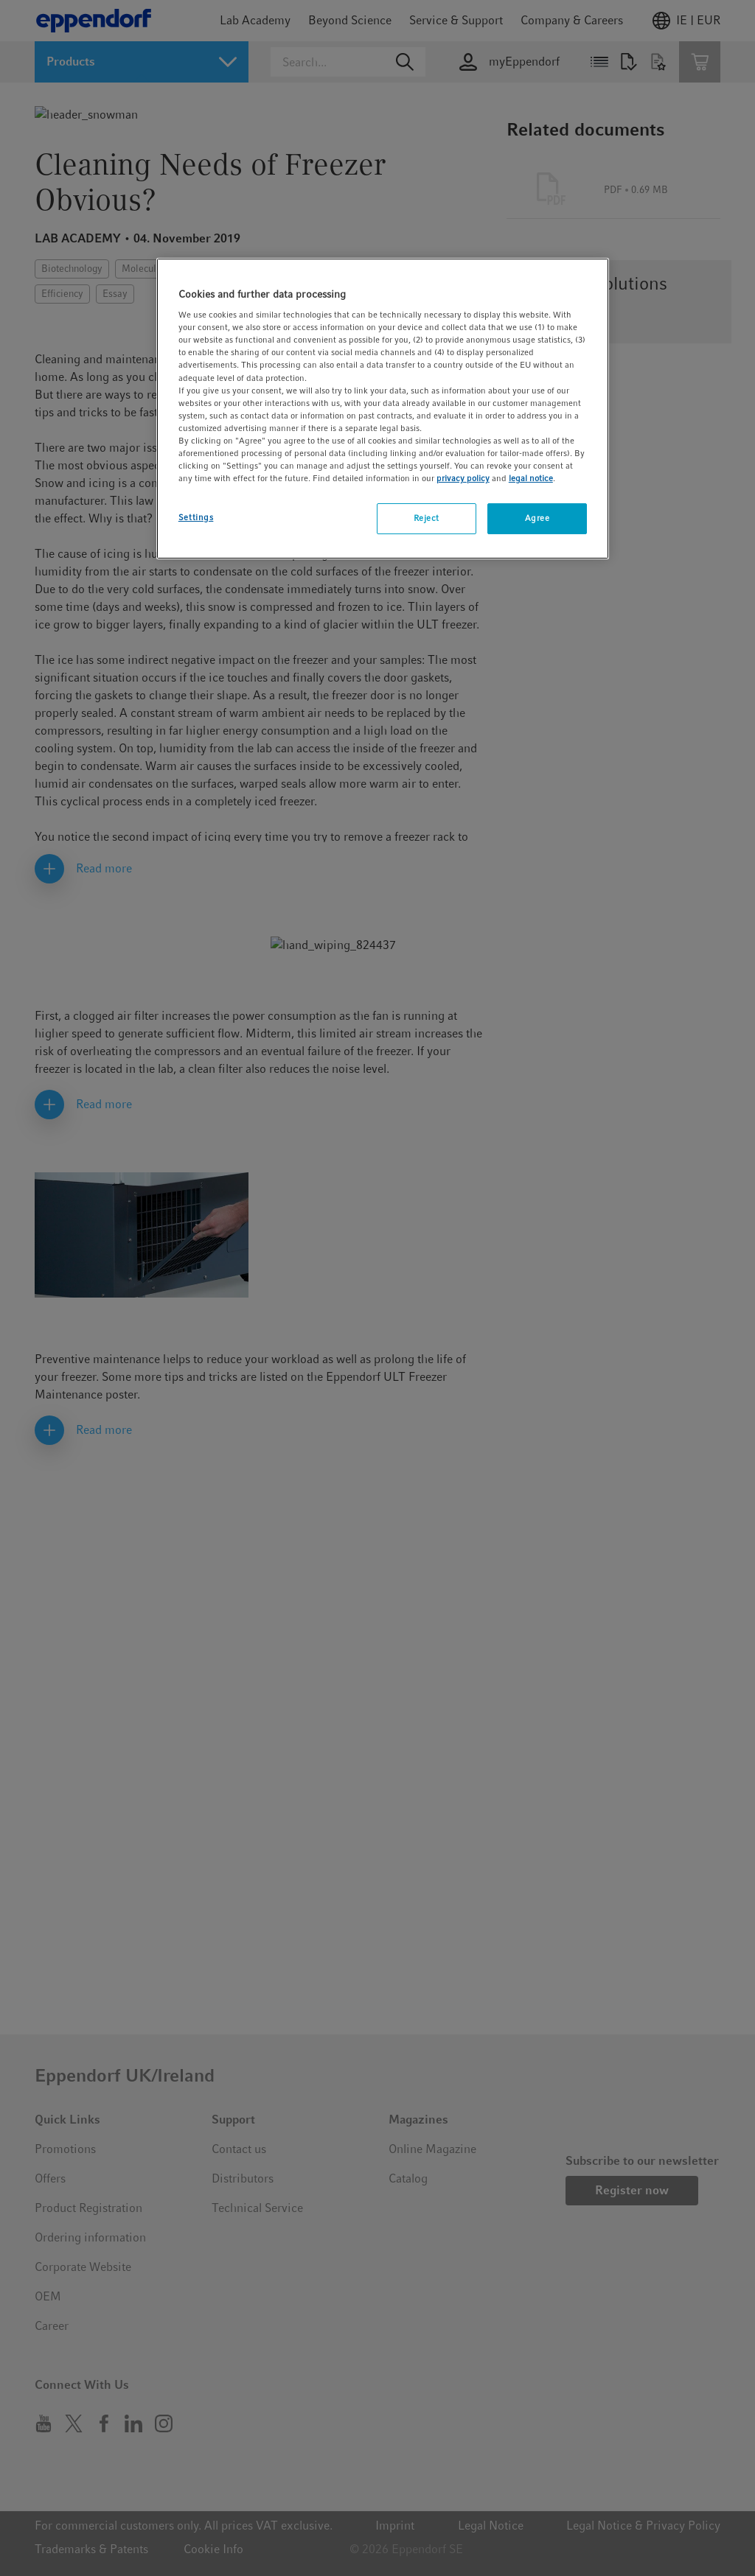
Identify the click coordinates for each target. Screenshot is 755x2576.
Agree (537, 518)
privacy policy (463, 478)
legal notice (531, 478)
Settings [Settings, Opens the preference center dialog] (196, 517)
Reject (426, 518)
